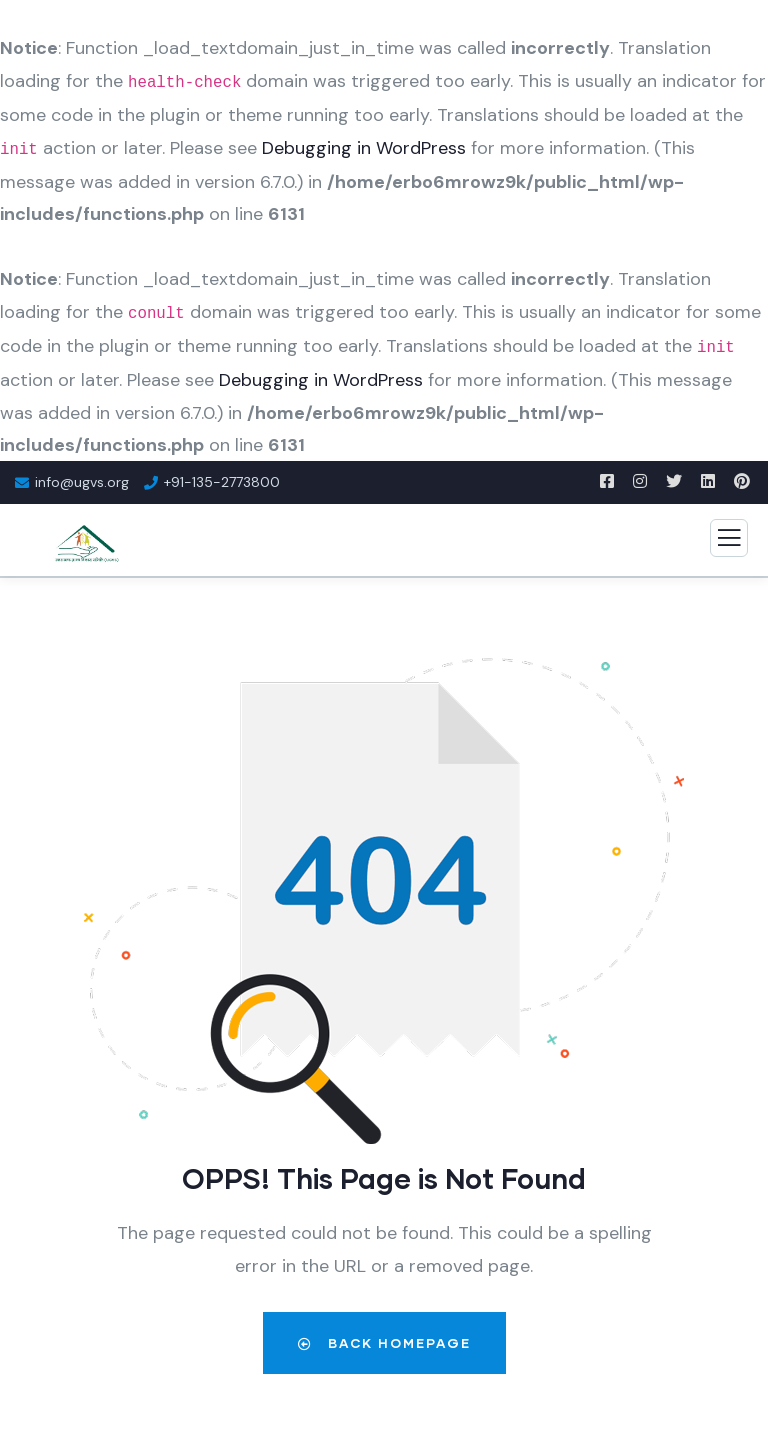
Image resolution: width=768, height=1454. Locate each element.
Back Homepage (384, 1343)
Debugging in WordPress (364, 148)
